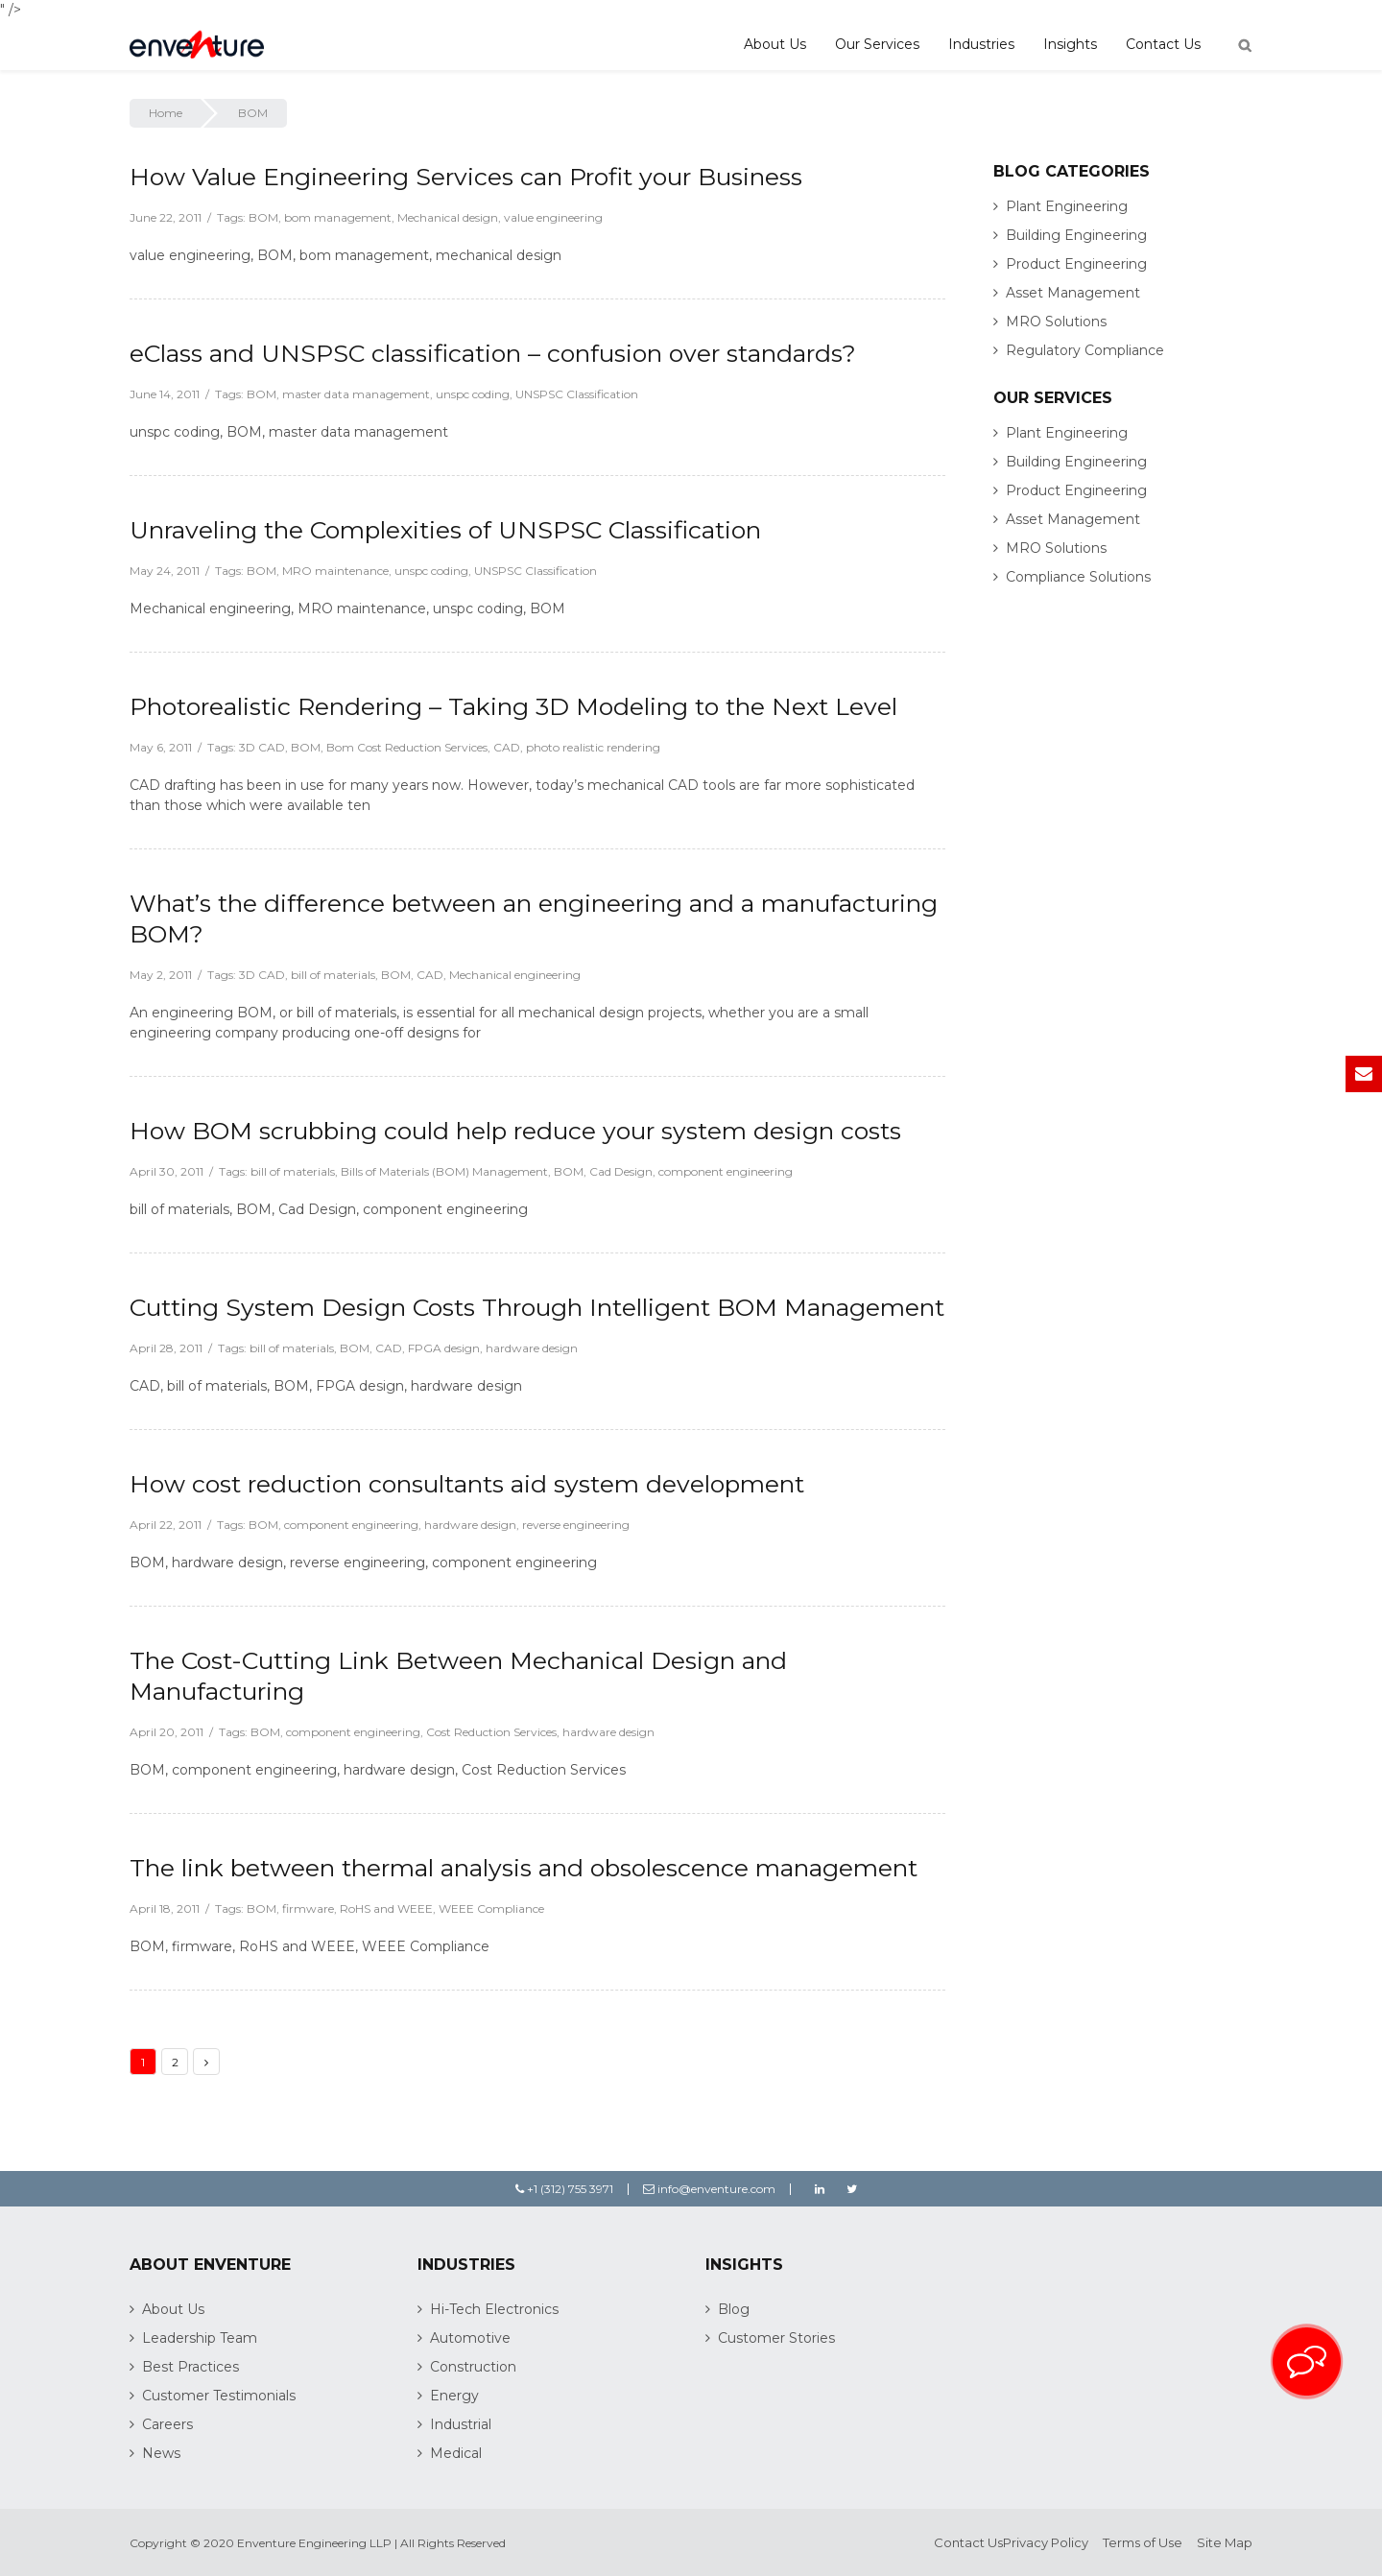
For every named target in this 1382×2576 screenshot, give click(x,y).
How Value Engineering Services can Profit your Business (466, 176)
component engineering (725, 1171)
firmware (308, 1908)
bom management (338, 217)
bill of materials (333, 974)
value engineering (553, 217)
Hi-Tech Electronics (494, 2309)
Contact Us (1163, 44)
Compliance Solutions (1078, 576)
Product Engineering (1076, 264)
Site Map (1224, 2542)
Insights (1070, 44)
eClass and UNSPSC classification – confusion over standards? (493, 353)
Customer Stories (776, 2338)
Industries (981, 44)
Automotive (470, 2338)
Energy (454, 2395)
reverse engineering (576, 1524)
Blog (734, 2309)
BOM (263, 217)
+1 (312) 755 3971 (564, 2189)
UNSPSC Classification (576, 394)
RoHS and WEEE (386, 1908)
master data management (356, 394)
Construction (473, 2366)
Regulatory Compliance (1085, 350)
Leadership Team (199, 2338)
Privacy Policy (1045, 2542)
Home (165, 113)
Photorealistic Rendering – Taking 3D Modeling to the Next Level (513, 706)
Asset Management (1073, 292)
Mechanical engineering (515, 974)
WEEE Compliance (491, 1908)
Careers (167, 2424)
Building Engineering (1076, 235)
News (161, 2453)
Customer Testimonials (219, 2395)
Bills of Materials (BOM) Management (444, 1171)
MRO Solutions (1056, 321)
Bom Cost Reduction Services (407, 747)
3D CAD (262, 747)
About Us (775, 44)
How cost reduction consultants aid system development (467, 1483)
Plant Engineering (1067, 206)
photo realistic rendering (593, 747)
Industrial (460, 2424)
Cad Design (621, 1171)
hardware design (532, 1348)
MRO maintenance (335, 570)
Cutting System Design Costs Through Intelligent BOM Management (537, 1307)
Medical (456, 2453)
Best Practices (190, 2366)
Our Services (877, 44)
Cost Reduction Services (491, 1732)
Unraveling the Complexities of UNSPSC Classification (445, 529)
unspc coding (473, 394)
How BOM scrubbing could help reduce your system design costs (515, 1130)
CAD (506, 747)
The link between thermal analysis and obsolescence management (523, 1867)
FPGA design (444, 1348)
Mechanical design (447, 217)
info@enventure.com (709, 2189)
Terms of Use (1142, 2542)
